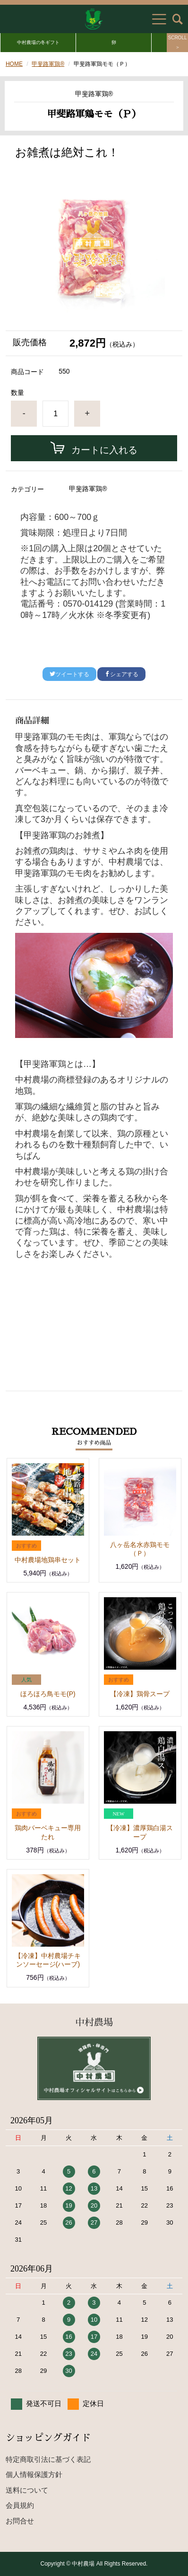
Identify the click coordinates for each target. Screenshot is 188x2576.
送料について (27, 2490)
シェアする (121, 674)
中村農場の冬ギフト (38, 42)
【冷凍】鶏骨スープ (140, 1694)
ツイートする (69, 674)
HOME (14, 64)
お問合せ (20, 2521)
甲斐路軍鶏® (48, 64)
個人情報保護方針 (34, 2474)
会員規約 (20, 2505)
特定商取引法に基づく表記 (48, 2459)
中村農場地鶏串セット (48, 1560)
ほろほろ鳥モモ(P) (48, 1694)
